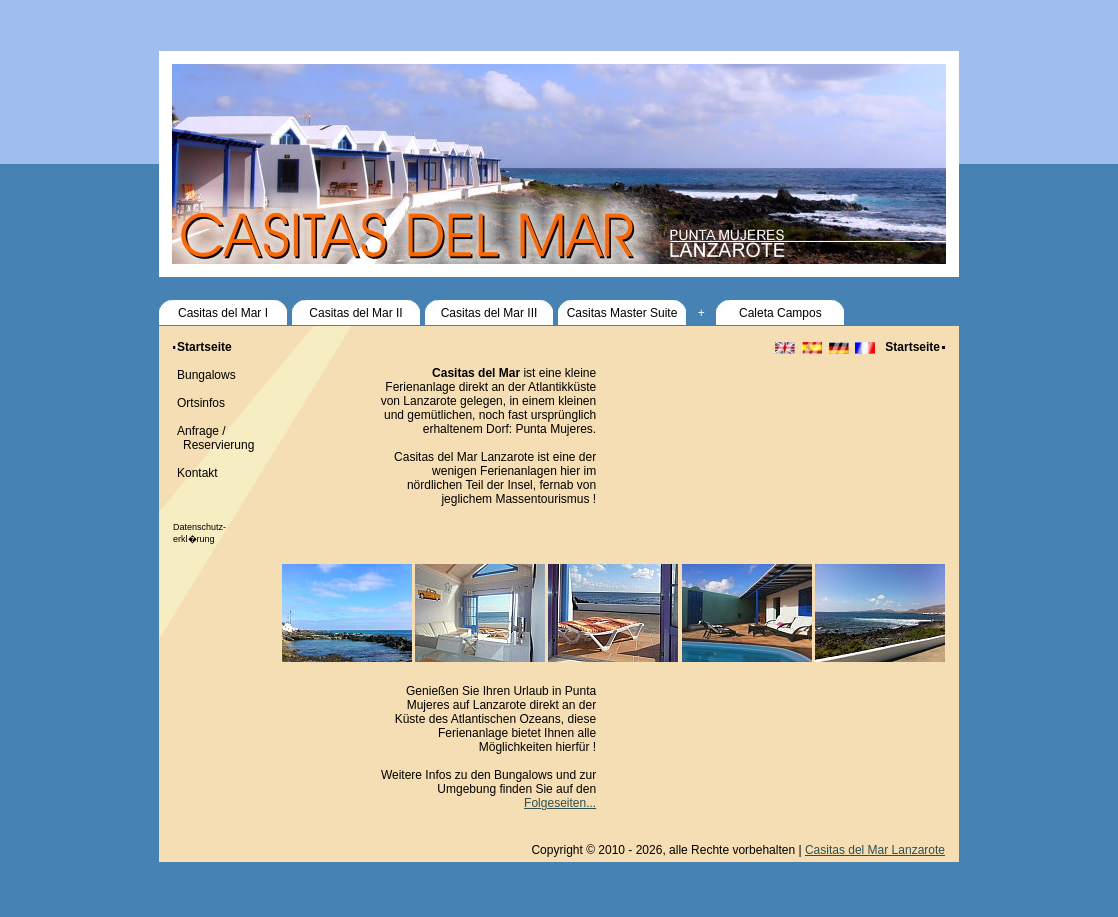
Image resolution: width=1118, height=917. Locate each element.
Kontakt (197, 473)
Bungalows (206, 375)
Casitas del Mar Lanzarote (875, 850)
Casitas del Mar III (489, 313)
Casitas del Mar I (223, 313)
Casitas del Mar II (355, 313)
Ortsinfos (201, 403)
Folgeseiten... (560, 803)
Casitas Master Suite (622, 313)
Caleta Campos (780, 313)
